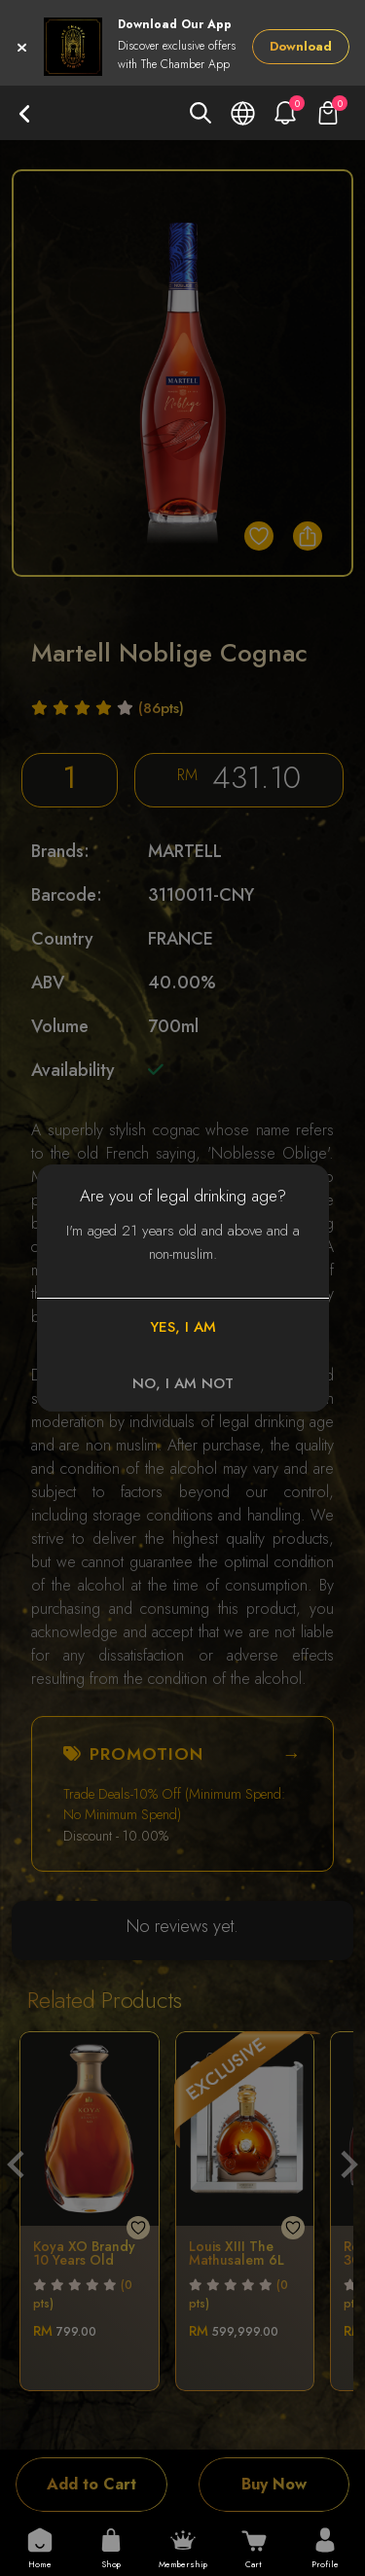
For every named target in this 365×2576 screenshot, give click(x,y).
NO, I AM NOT (183, 1383)
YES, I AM (183, 1327)
